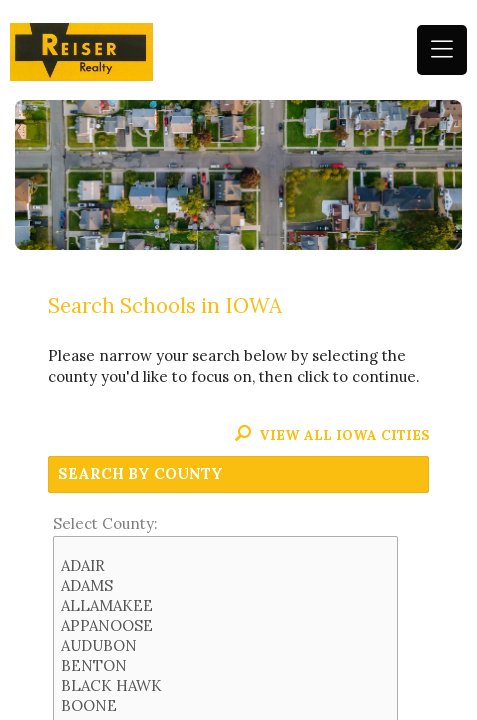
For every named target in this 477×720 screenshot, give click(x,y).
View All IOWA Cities (332, 435)
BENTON (226, 666)
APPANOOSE (226, 626)
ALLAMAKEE (226, 606)
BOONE (226, 706)
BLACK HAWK (226, 686)
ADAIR (226, 566)
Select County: (105, 523)
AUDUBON (226, 646)
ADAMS (226, 586)
